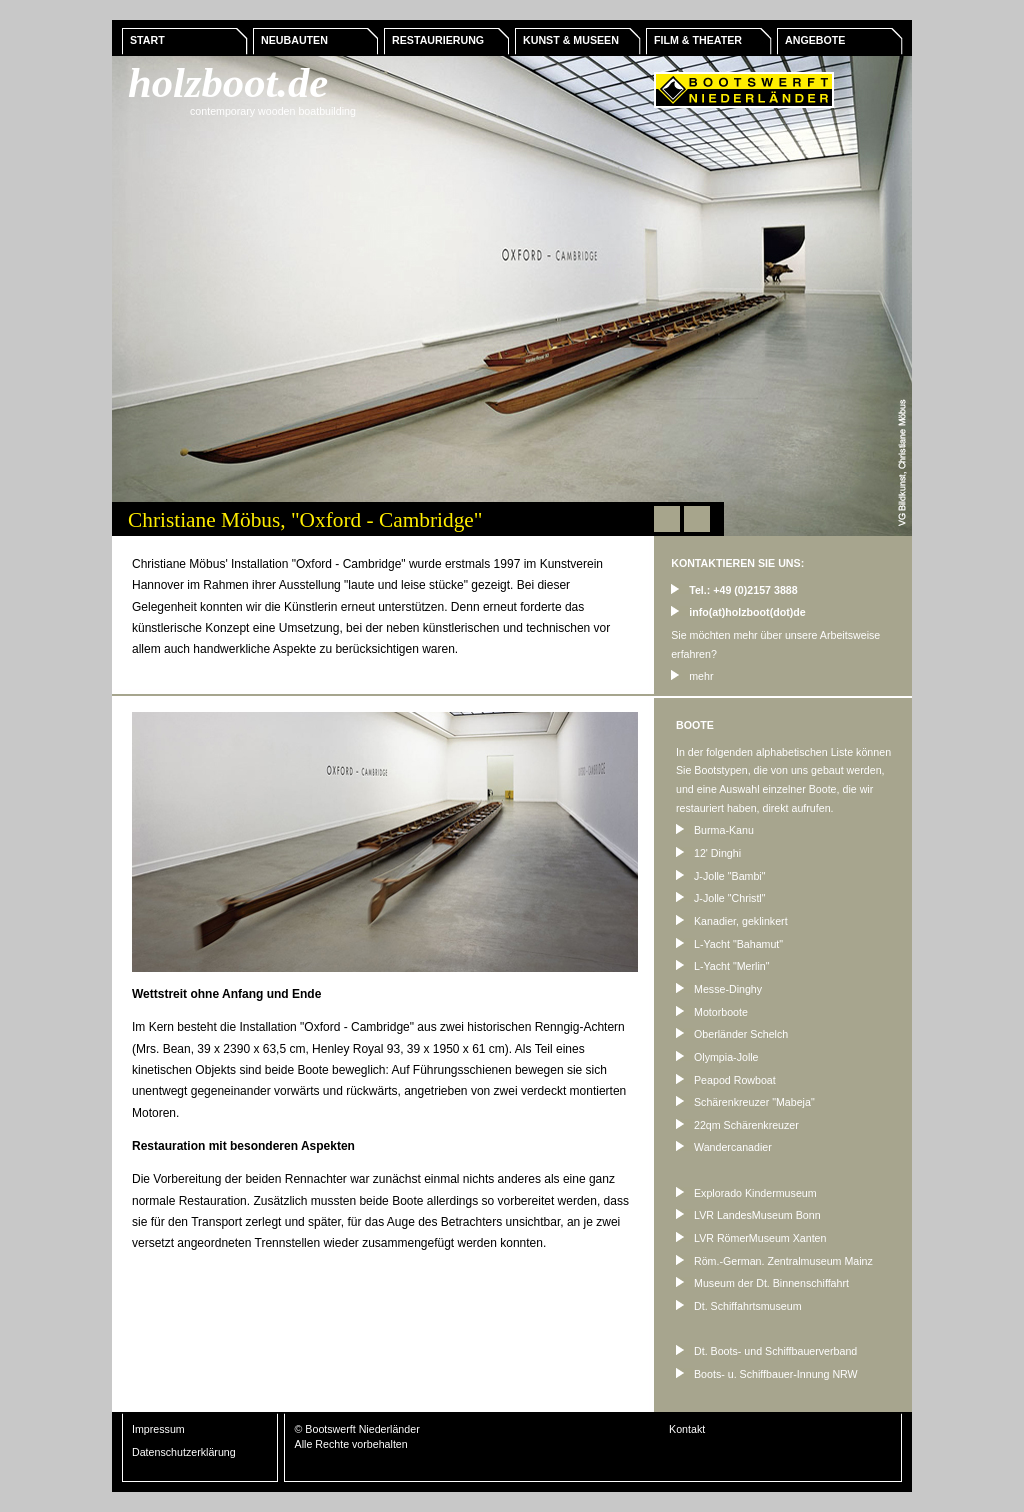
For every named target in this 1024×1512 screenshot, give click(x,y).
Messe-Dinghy (719, 989)
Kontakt (687, 1429)
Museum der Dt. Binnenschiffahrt (762, 1283)
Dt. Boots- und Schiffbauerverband (766, 1351)
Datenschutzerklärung (184, 1452)
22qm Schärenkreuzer (737, 1125)
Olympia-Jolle (717, 1057)
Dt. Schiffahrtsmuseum (739, 1306)
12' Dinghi (708, 853)
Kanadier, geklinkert (732, 921)
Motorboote (712, 1012)
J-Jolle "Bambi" (721, 876)
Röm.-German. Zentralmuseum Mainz (774, 1261)
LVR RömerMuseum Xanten (751, 1238)
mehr (692, 676)
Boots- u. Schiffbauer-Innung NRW (767, 1374)
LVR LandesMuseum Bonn (748, 1215)
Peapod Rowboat (726, 1080)
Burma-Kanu (715, 830)
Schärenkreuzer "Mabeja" (745, 1102)
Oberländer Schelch (732, 1034)
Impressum (158, 1429)
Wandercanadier (724, 1147)
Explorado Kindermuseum (746, 1193)
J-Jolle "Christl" (721, 898)
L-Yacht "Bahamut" (729, 944)
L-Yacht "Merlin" (722, 966)
